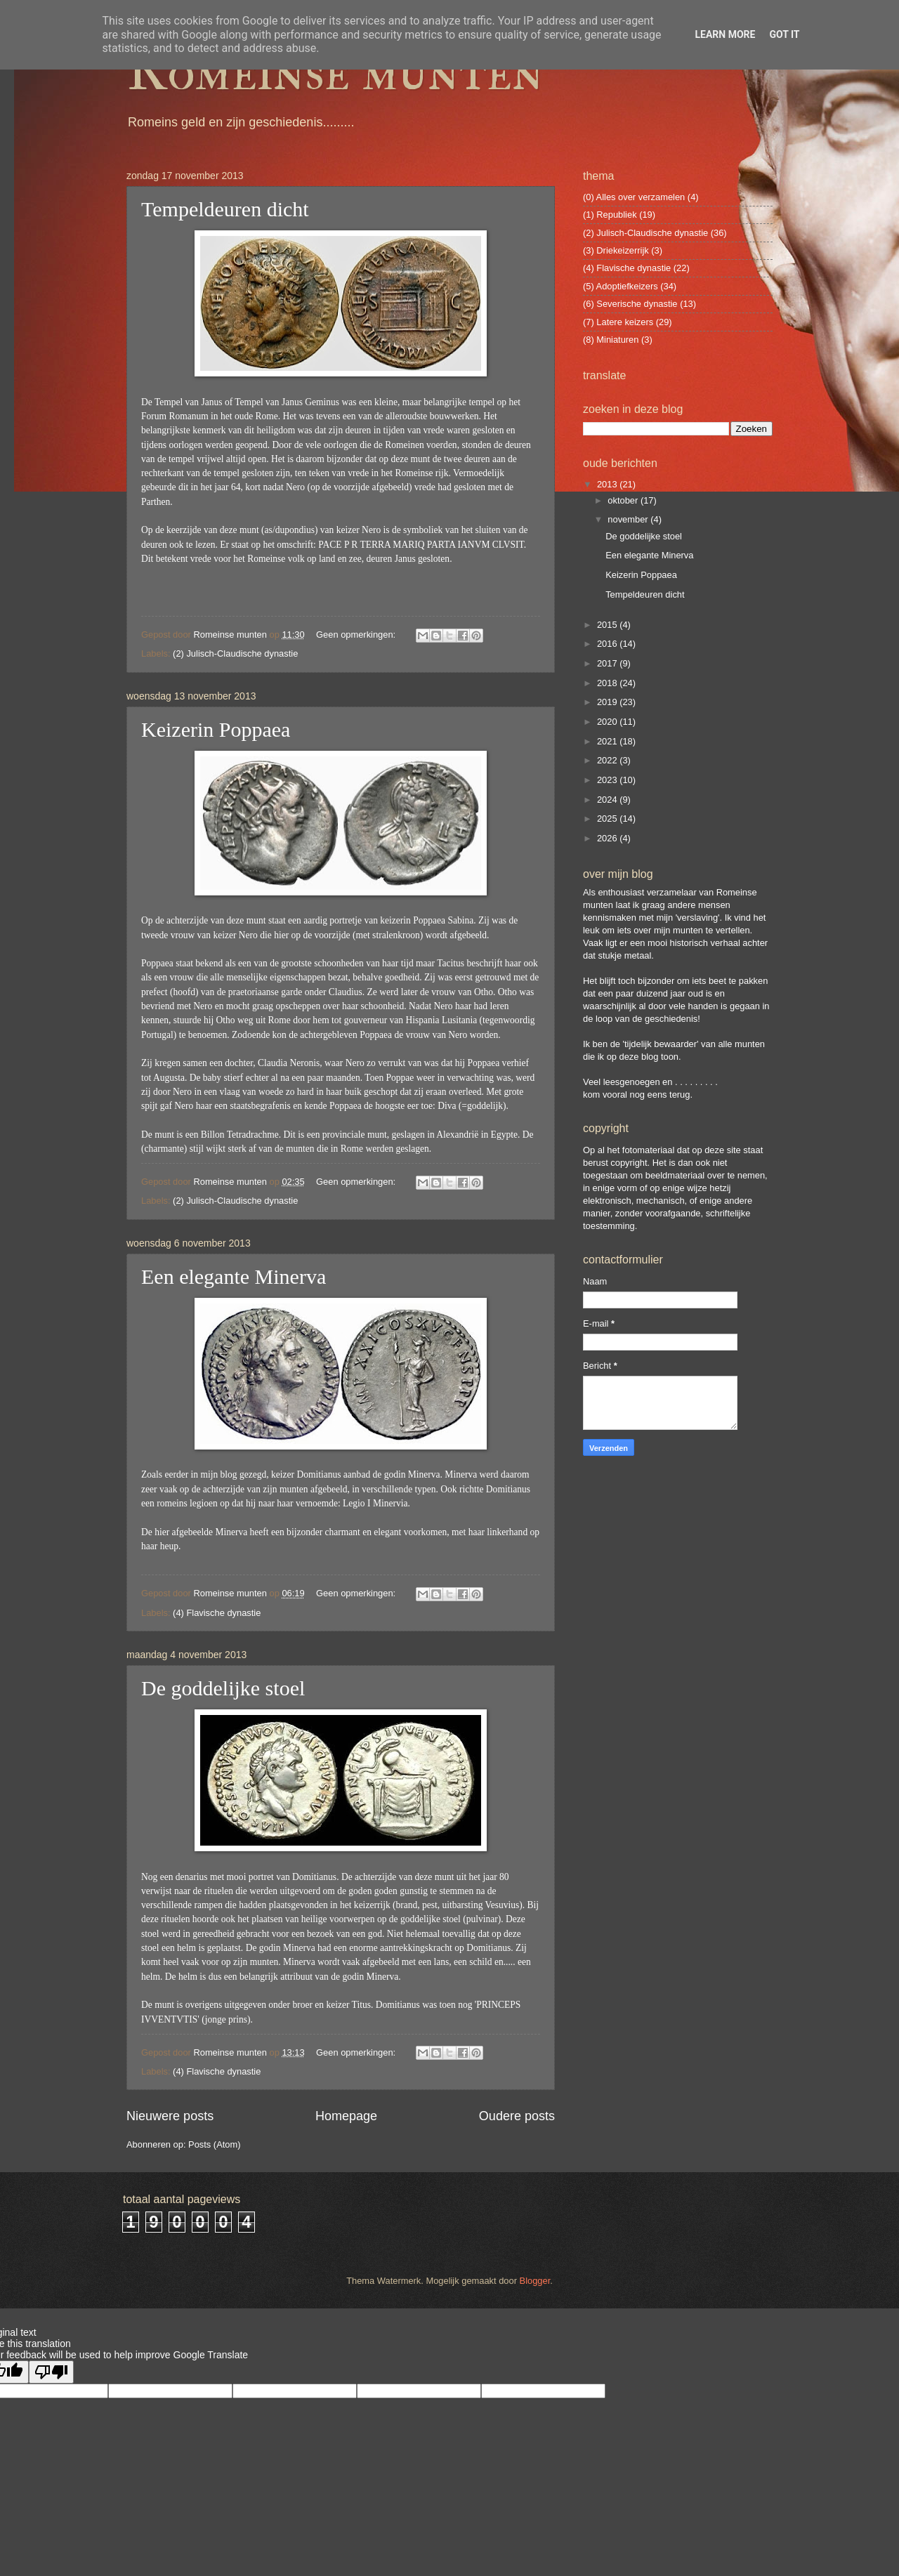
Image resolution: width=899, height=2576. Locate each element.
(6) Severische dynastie (630, 303)
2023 (608, 780)
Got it (784, 34)
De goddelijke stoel (223, 1688)
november (629, 519)
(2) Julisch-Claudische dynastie (235, 653)
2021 (608, 741)
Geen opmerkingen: (357, 634)
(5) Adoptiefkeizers (620, 286)
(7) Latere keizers (618, 322)
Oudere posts (517, 2116)
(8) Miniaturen (610, 339)
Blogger (535, 2280)
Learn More (725, 34)
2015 (608, 624)
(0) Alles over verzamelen (634, 197)
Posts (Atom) (214, 2144)
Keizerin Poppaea (215, 729)
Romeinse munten (335, 72)
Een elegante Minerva (233, 1276)
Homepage (346, 2116)
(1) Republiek (610, 214)
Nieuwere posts (170, 2116)
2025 (608, 818)
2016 (608, 643)
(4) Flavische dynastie (217, 1613)
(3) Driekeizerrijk (616, 250)
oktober (624, 500)
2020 (608, 721)
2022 (608, 760)
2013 (608, 484)
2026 (608, 838)
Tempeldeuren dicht (225, 209)
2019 (608, 702)
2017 (608, 663)
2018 (608, 683)
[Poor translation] (51, 2372)
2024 (608, 799)
